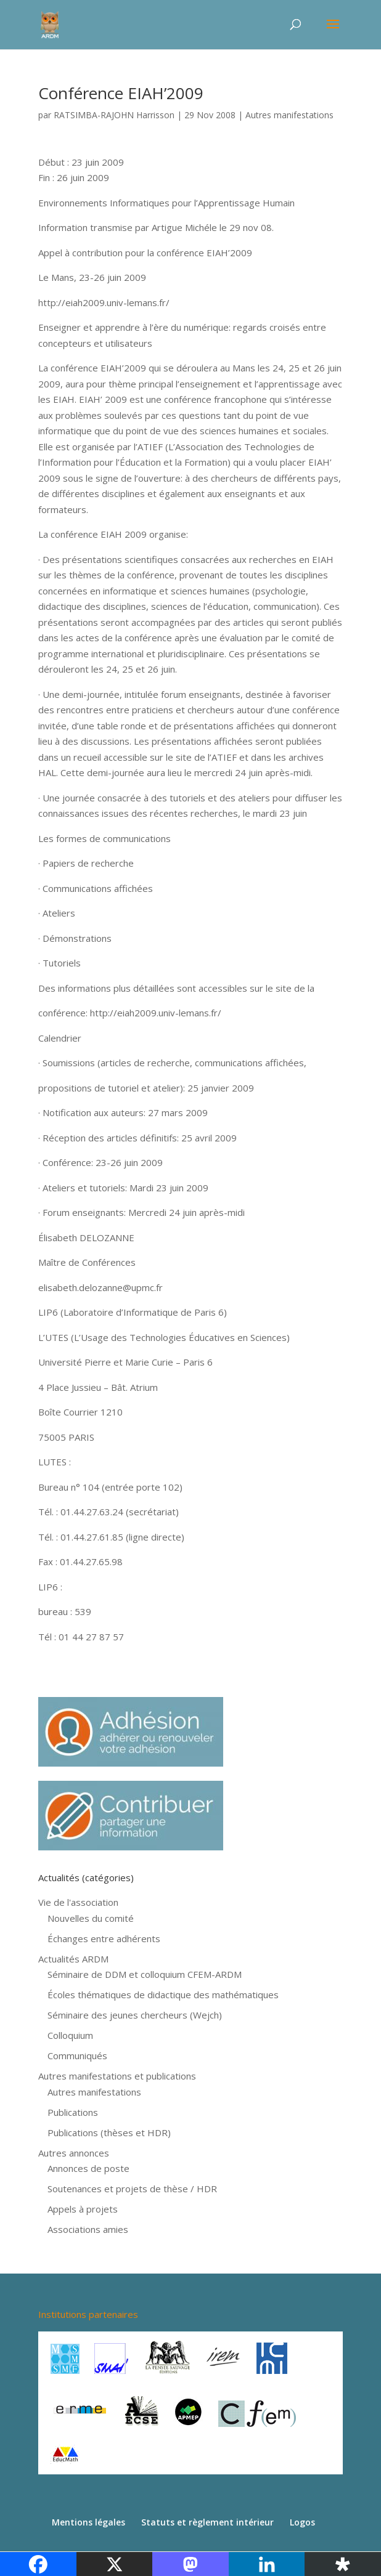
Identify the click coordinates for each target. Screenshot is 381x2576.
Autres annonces (73, 2153)
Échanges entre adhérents (103, 1938)
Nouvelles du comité (90, 1918)
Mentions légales (88, 2522)
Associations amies (87, 2229)
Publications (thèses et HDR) (109, 2132)
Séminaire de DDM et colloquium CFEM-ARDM (144, 1974)
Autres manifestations (289, 115)
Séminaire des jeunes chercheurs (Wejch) (134, 2015)
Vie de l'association (78, 1902)
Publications (72, 2112)
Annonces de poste (88, 2168)
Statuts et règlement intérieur (207, 2522)
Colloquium (70, 2035)
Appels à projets (82, 2209)
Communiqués (77, 2055)
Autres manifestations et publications (117, 2076)
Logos (302, 2522)
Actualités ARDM (73, 1959)
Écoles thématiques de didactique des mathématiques (163, 1994)
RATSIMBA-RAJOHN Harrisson (114, 115)
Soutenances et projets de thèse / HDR (132, 2188)
